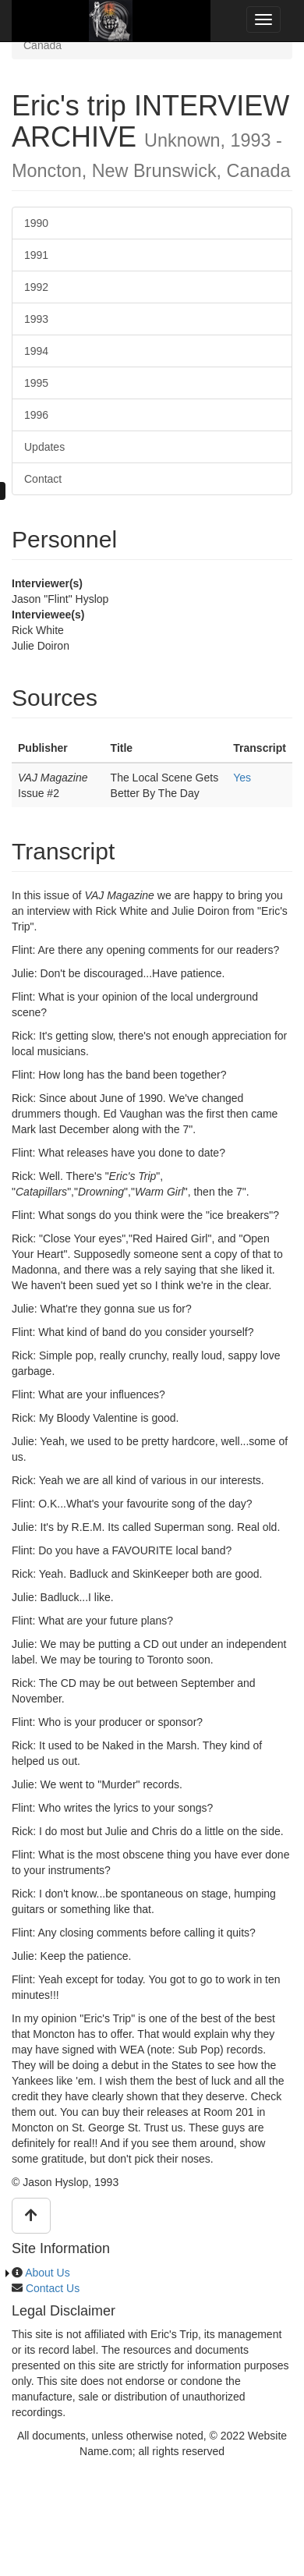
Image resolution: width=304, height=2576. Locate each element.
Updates (44, 447)
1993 (36, 319)
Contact (43, 479)
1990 (36, 223)
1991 (36, 255)
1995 (36, 383)
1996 (36, 415)
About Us (47, 2272)
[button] (31, 2216)
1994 (36, 351)
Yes (242, 777)
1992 (36, 287)
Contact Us (53, 2288)
